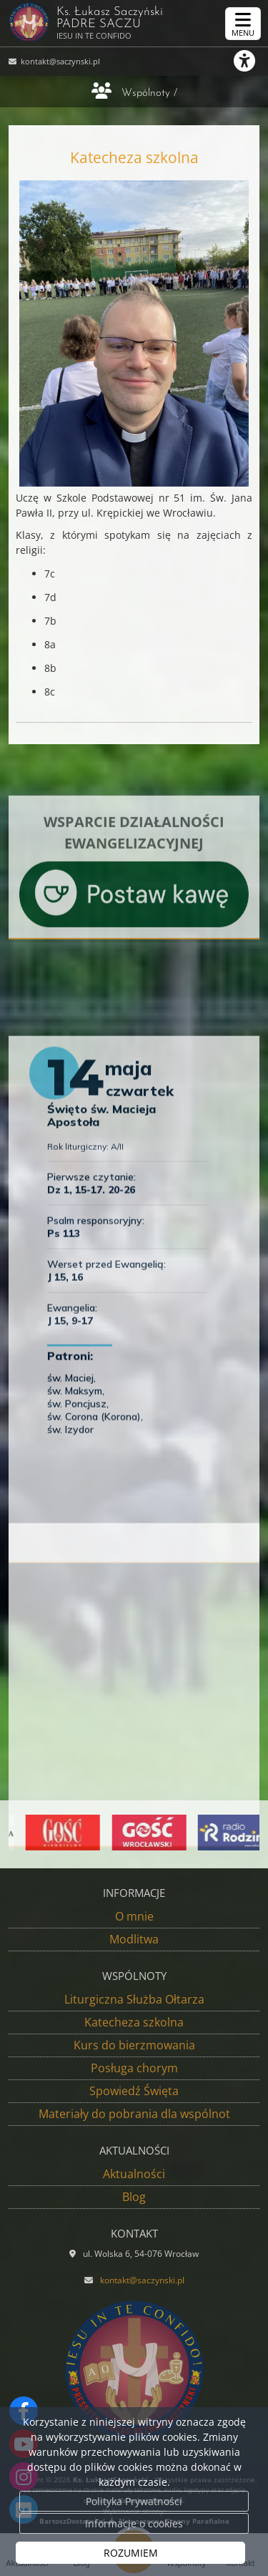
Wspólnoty (145, 93)
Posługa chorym (134, 2068)
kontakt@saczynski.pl (59, 61)
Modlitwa (134, 1939)
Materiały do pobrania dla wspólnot (134, 2114)
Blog (134, 2197)
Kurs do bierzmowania (134, 2045)
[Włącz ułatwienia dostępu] (251, 61)
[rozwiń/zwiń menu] (243, 23)
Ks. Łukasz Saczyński (128, 21)
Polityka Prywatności (134, 2501)
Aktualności (134, 2174)
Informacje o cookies (134, 2523)
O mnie (134, 1916)
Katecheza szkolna (134, 2022)
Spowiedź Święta (134, 2091)
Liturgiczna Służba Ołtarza (134, 1999)
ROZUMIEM (131, 2553)
